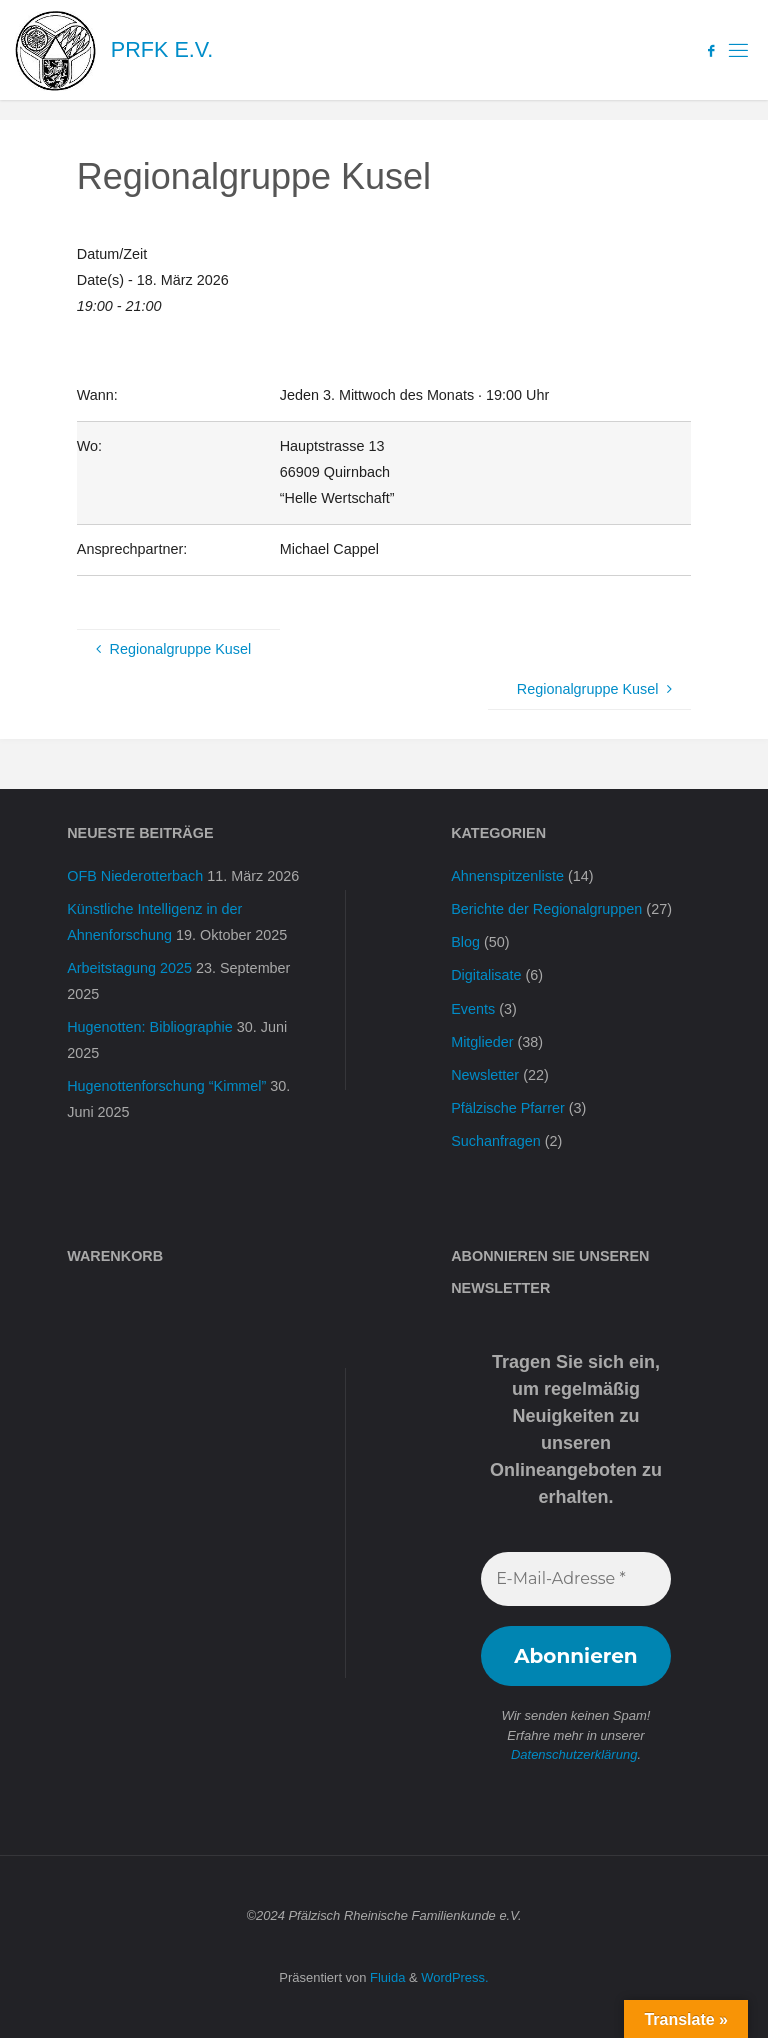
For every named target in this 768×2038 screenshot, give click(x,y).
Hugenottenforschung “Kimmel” (166, 1086)
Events (473, 1009)
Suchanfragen (496, 1141)
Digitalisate (486, 975)
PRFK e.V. (162, 49)
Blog (465, 942)
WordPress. (454, 1977)
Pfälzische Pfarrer (508, 1108)
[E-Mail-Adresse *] (576, 1579)
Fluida (385, 1977)
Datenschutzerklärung (574, 1754)
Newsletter (485, 1075)
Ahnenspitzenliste (507, 876)
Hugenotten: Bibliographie (150, 1027)
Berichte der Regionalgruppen (546, 909)
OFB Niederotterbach (135, 876)
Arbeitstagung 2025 (129, 968)
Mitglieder (482, 1042)
